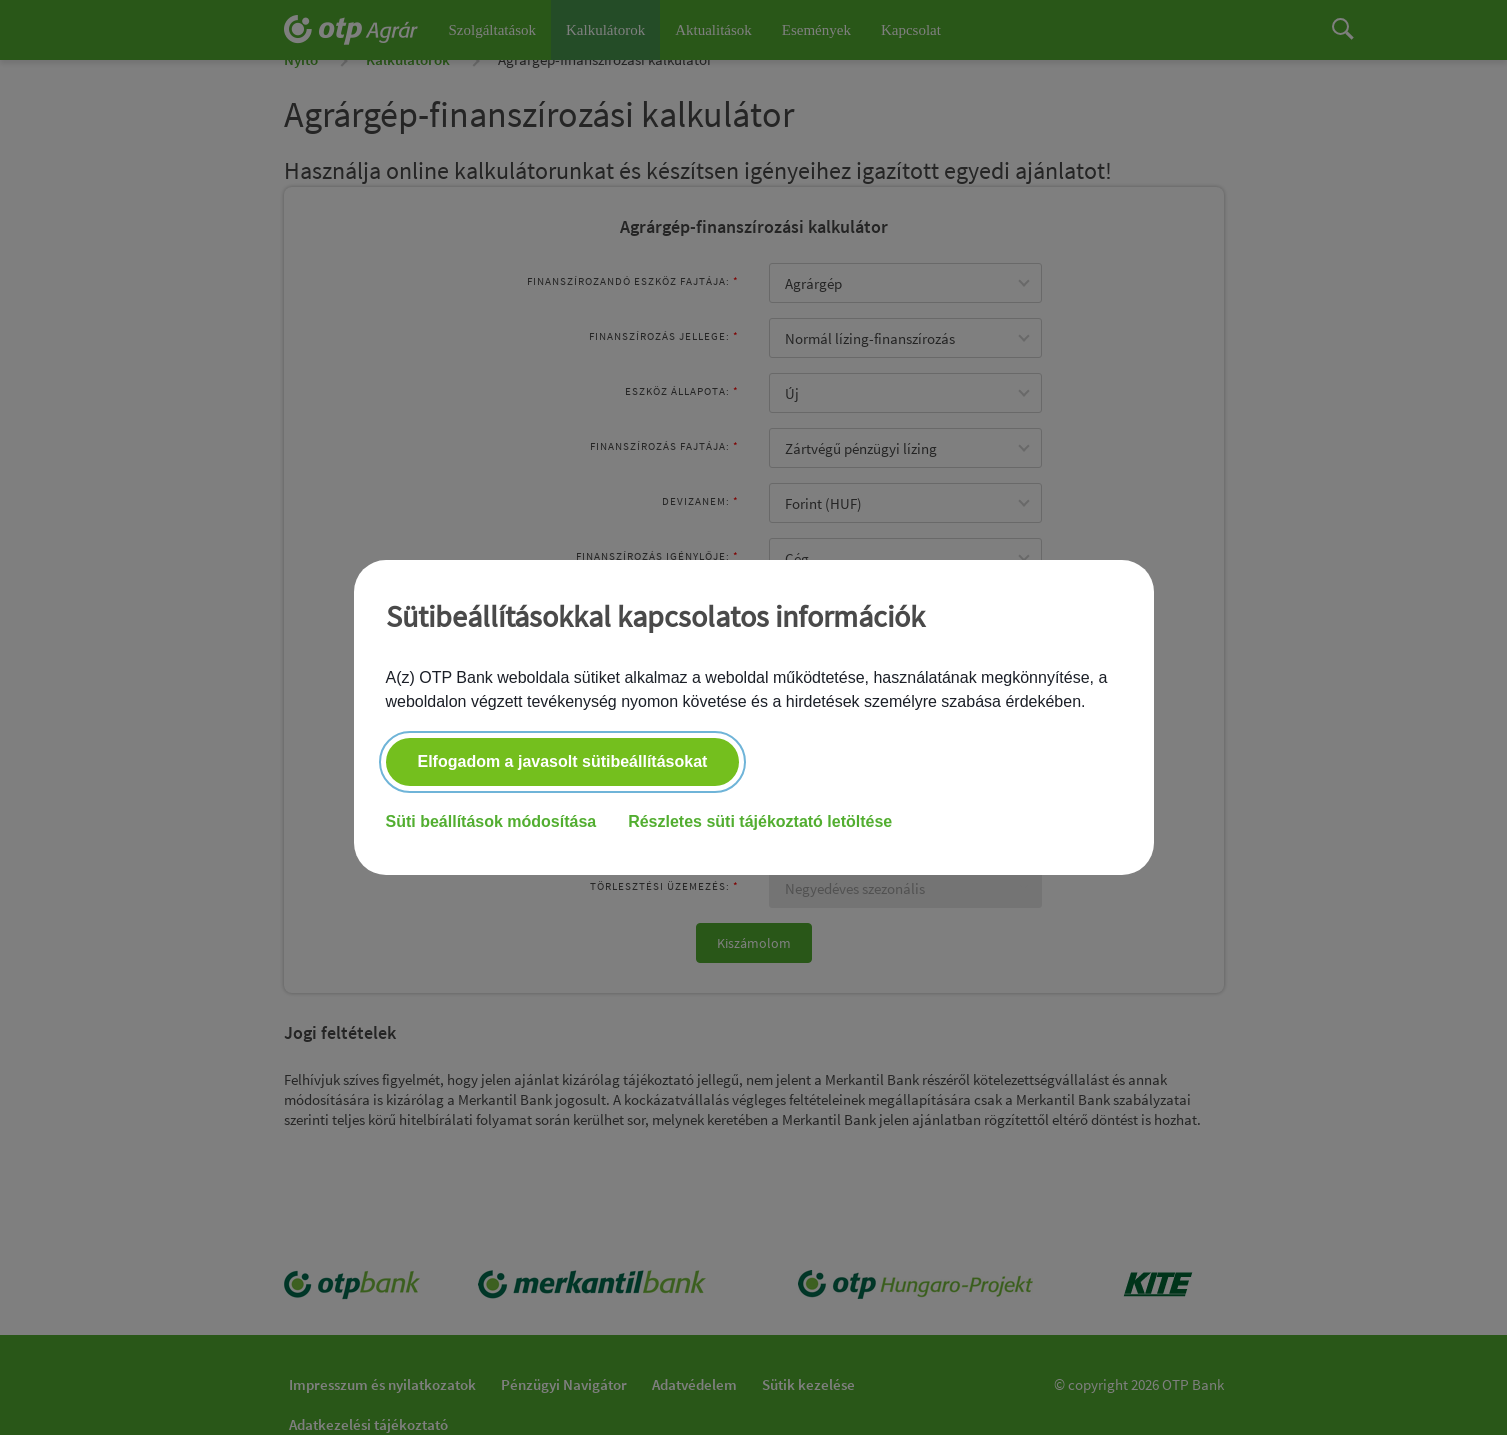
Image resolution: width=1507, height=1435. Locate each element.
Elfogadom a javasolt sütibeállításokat (563, 762)
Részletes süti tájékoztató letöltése (760, 822)
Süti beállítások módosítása (491, 822)
